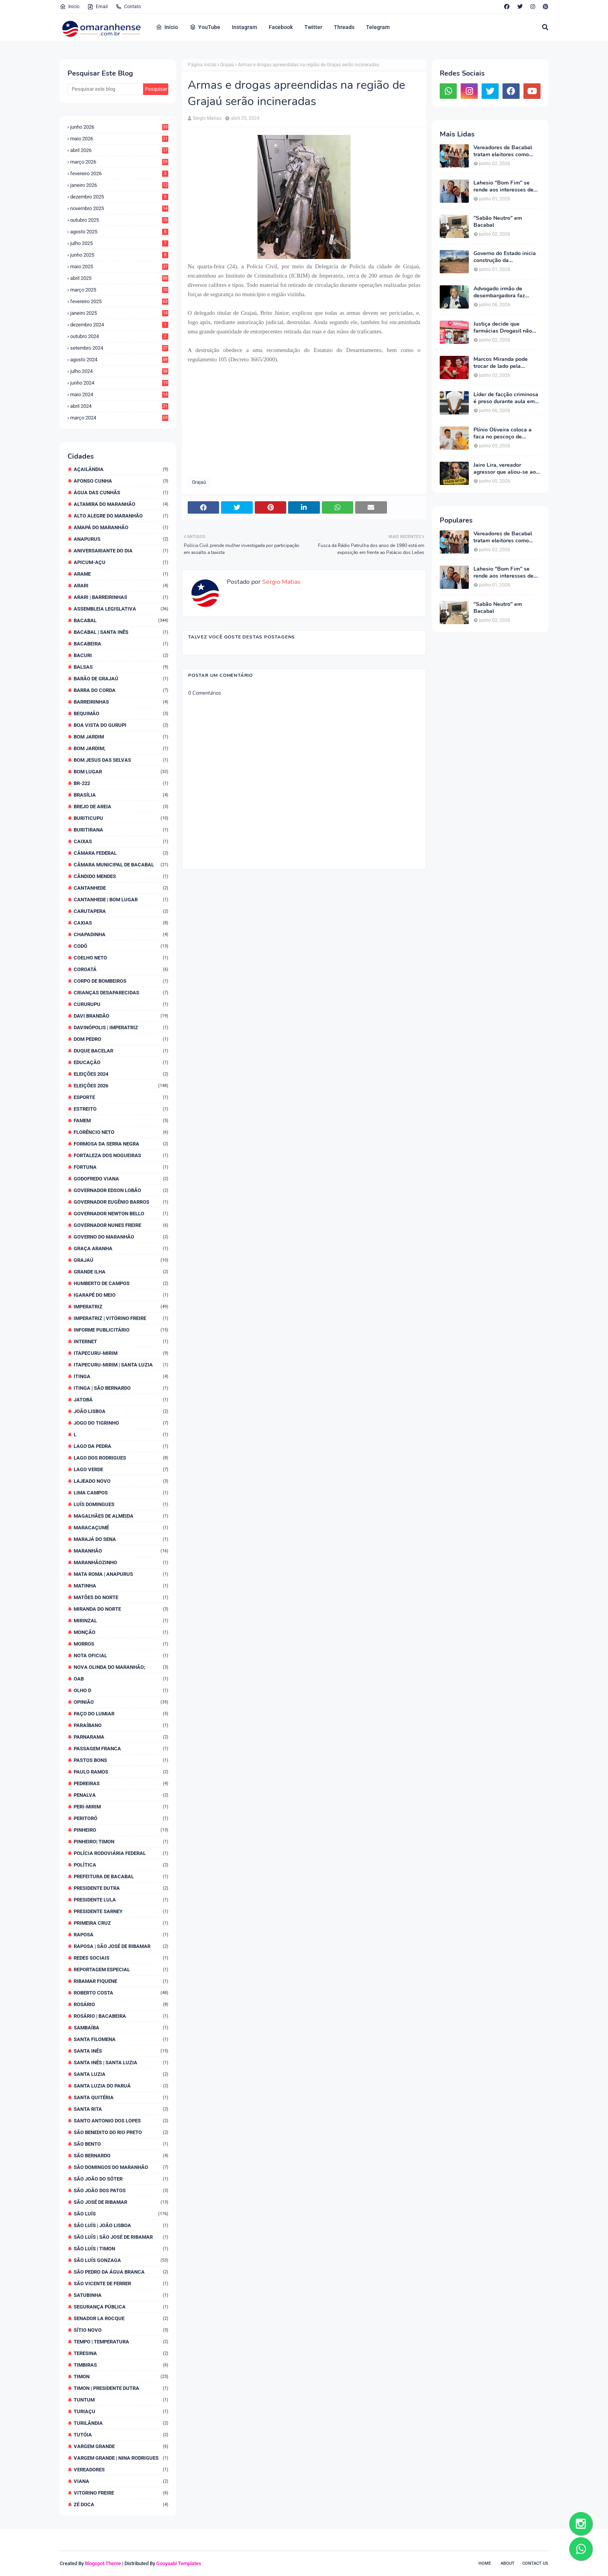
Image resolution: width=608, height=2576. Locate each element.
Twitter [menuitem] (313, 27)
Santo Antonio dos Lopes (121, 2121)
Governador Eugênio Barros (121, 1202)
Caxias (121, 923)
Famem (121, 1120)
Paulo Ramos (121, 1772)
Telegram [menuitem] (378, 27)
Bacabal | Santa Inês (121, 632)
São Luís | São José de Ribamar (121, 2237)
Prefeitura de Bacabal (121, 1876)
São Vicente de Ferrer (121, 2283)
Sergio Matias (207, 118)
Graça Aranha (121, 1248)
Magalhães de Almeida (121, 1516)
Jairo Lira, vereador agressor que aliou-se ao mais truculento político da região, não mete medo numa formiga (507, 469)
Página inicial (202, 64)
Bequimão (121, 713)
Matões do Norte (121, 1597)
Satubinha (121, 2295)
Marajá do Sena (121, 1539)
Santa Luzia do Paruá (121, 2086)
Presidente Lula (121, 1900)
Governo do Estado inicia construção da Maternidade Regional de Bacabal (505, 257)
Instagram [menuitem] (244, 27)
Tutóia (121, 2435)
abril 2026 (119, 150)
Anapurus (121, 539)
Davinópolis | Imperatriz (121, 1027)
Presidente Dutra (121, 1888)
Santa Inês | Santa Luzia (121, 2062)
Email (97, 6)
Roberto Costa (121, 1993)
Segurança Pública (121, 2307)
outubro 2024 (119, 336)
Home (484, 2563)
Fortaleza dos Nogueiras (121, 1155)
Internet (121, 1341)
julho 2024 (119, 371)
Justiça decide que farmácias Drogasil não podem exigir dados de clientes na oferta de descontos (502, 328)
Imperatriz (121, 1307)
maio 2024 (119, 394)
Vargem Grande (121, 2446)
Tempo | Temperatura (121, 2342)
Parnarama (121, 1737)
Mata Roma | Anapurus (121, 1574)
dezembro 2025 (119, 197)
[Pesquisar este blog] (105, 89)
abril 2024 (119, 406)
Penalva (121, 1795)
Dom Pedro (121, 1039)
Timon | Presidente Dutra (121, 2388)
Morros (121, 1644)
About (508, 2563)
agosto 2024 (119, 359)
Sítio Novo (121, 2330)
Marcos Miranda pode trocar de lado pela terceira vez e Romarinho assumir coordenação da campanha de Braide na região (505, 363)
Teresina (121, 2353)
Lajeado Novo (121, 1481)
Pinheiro (121, 1830)
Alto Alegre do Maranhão (121, 516)
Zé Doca (121, 2504)
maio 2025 (119, 266)
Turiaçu (121, 2411)
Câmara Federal (121, 853)
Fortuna (121, 1167)
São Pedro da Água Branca (121, 2272)
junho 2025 (119, 255)
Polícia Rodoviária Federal (121, 1853)
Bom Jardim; (121, 748)
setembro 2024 (119, 348)
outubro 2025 (119, 220)
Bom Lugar (121, 772)
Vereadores (121, 2469)
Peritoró (121, 1818)
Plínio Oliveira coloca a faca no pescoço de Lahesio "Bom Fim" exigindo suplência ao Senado (502, 433)
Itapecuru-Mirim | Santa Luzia (121, 1365)
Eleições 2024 (121, 1074)
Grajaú (121, 1260)
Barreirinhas (121, 702)
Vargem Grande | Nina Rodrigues (121, 2458)
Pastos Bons (121, 1760)
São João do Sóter (121, 2179)
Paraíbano (121, 1725)
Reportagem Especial (121, 1969)
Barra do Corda (121, 690)
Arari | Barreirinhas (121, 597)
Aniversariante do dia (121, 551)
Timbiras (121, 2365)
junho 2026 (119, 127)
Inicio (69, 6)
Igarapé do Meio (121, 1295)
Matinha (121, 1586)
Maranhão (121, 1551)
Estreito (121, 1109)
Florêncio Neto (121, 1132)
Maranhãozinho (121, 1562)
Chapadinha (121, 934)
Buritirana (121, 830)
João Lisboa (121, 1411)
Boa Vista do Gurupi (121, 725)
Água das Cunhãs (121, 492)
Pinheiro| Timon (121, 1841)
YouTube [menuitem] (205, 27)
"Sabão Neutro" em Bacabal (497, 222)
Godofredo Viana (121, 1179)
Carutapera (121, 911)
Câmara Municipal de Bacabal (121, 865)
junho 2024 (119, 383)
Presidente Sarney (121, 1911)
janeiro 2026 (119, 185)
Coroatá (121, 969)
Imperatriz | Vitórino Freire (121, 1318)
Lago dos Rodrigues (121, 1458)
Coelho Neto (121, 958)
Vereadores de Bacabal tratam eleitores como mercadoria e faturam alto (506, 151)
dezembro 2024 (119, 325)
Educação (121, 1062)
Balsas (121, 667)
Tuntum (121, 2400)
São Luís (121, 2214)
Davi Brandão (121, 1016)
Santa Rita (121, 2109)
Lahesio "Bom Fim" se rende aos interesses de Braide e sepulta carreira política (504, 186)
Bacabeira (121, 644)
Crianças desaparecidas (121, 993)
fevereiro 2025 (119, 301)
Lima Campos (121, 1493)
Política (121, 1865)
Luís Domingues (121, 1504)
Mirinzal (121, 1621)
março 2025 (119, 290)
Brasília (121, 795)
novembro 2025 (119, 208)
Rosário (121, 2004)
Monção (121, 1632)
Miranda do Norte (121, 1609)
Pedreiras (121, 1783)
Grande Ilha (121, 1272)
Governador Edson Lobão (121, 1190)
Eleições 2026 (121, 1086)
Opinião (121, 1702)
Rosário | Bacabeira (121, 2016)
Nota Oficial (121, 1655)
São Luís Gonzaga (121, 2260)
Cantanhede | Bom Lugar (121, 899)
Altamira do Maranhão (121, 504)
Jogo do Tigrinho (121, 1423)
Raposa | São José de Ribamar (121, 1946)
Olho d (121, 1690)
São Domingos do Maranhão (121, 2167)
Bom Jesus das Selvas (121, 760)
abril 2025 (119, 278)
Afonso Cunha (121, 481)
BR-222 (121, 783)
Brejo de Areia (121, 806)
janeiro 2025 (119, 313)
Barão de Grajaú (121, 679)
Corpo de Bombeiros (121, 981)
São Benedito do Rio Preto (121, 2132)
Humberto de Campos (121, 1283)
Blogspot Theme (103, 2563)
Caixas (121, 841)
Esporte (121, 1097)
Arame (121, 574)
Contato (128, 6)
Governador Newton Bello (121, 1213)
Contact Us (535, 2563)
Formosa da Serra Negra (121, 1144)
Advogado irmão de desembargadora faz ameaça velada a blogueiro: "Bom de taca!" (505, 292)
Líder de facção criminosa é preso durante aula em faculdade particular (505, 398)
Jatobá (121, 1400)
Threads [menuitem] (344, 27)
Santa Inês (121, 2051)
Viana (121, 2481)
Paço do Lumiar (121, 1714)
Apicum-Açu (121, 562)
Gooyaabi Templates (178, 2563)
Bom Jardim (121, 737)
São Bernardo (121, 2155)
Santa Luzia (121, 2074)
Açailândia (121, 469)
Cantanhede (121, 888)
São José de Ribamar (121, 2202)
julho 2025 (119, 243)
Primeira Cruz (121, 1923)
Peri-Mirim (121, 1807)
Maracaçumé (121, 1527)
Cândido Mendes (121, 876)
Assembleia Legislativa (121, 609)
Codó (121, 946)
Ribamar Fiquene (121, 1981)
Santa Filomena (121, 2039)
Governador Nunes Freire (121, 1225)
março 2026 (119, 162)
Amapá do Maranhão (121, 527)
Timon (121, 2376)
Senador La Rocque (121, 2318)
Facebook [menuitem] (281, 27)
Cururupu (121, 1004)
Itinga (121, 1376)
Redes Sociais (121, 1958)
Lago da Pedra (121, 1446)
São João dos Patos (121, 2190)
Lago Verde (121, 1469)
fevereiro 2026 (119, 173)
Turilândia (121, 2423)
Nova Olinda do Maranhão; (121, 1667)
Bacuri (121, 655)
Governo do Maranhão (121, 1237)
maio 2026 (119, 138)
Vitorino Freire (121, 2493)
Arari (121, 585)
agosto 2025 (119, 232)
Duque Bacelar (121, 1051)
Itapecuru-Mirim (121, 1353)
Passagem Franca (121, 1748)
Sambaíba (121, 2028)
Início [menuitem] (167, 27)
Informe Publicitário (121, 1330)
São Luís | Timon (121, 2249)
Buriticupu (121, 818)
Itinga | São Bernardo (121, 1388)
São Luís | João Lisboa (121, 2225)
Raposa (121, 1935)
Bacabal (121, 620)
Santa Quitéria (121, 2097)
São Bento (121, 2144)
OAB (121, 1679)
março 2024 (119, 418)
